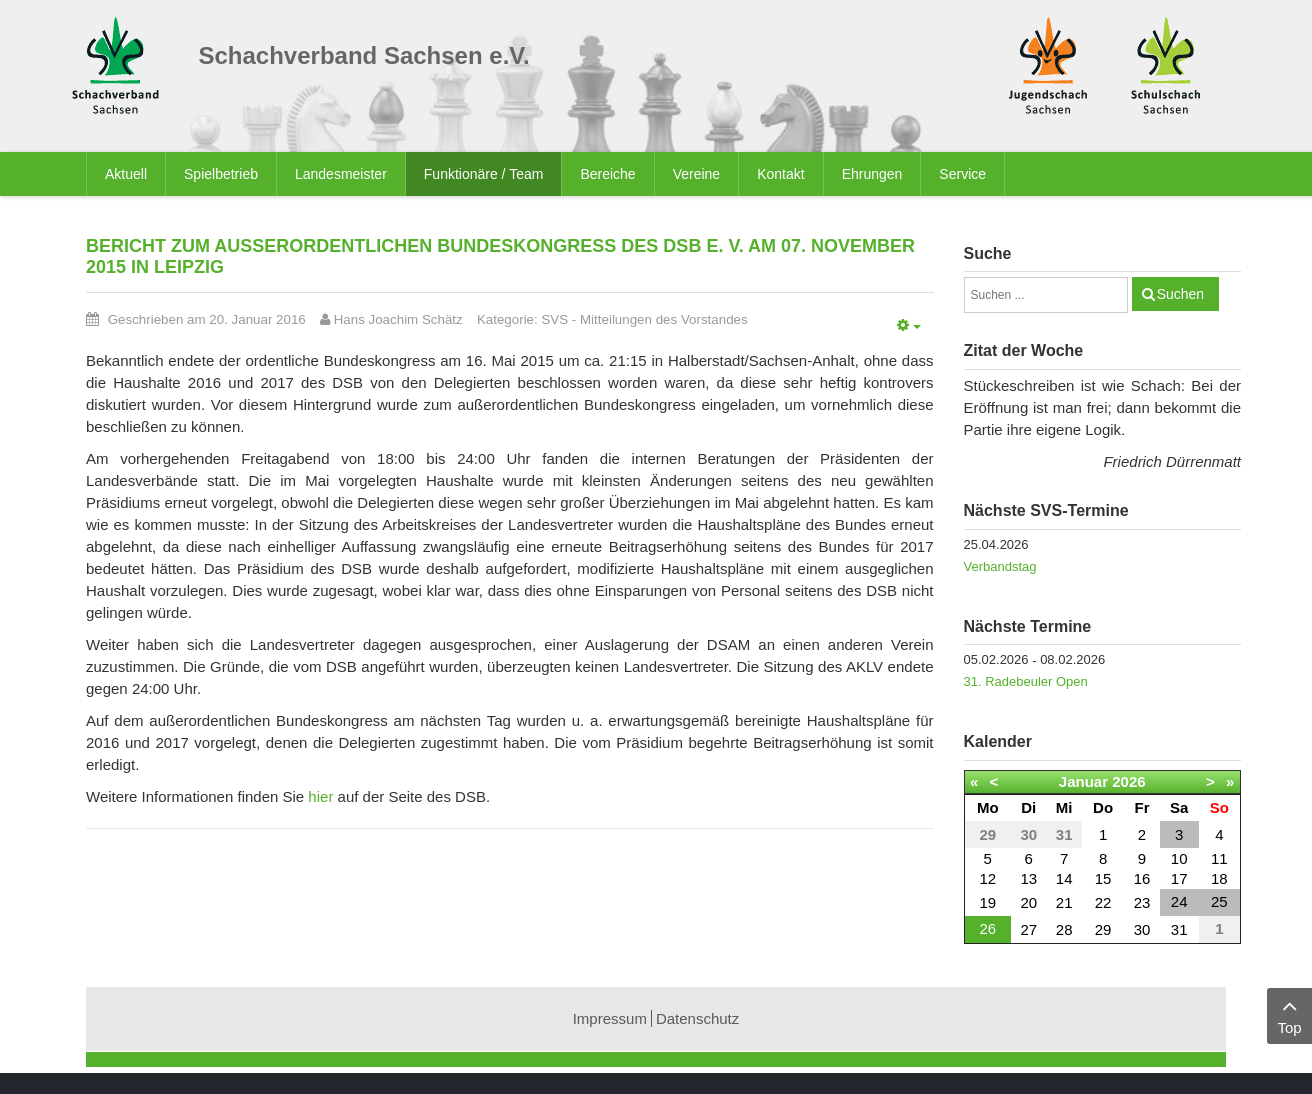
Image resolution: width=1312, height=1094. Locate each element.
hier (320, 796)
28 (1064, 929)
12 (987, 878)
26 (987, 928)
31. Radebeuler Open (1026, 681)
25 (1219, 901)
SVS (554, 319)
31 (1179, 929)
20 (1028, 902)
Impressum (610, 1018)
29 (1103, 929)
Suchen (1180, 294)
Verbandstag (1000, 566)
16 (1142, 878)
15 (1103, 878)
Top (1289, 1014)
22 (1103, 902)
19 (987, 902)
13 (1028, 878)
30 (1142, 929)
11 (1219, 858)
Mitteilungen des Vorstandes (664, 319)
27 (1028, 929)
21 (1064, 902)
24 (1179, 901)
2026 (1128, 781)
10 (1179, 858)
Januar (1083, 781)
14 (1064, 878)
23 (1142, 902)
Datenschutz (697, 1018)
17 (1179, 878)
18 (1219, 878)
